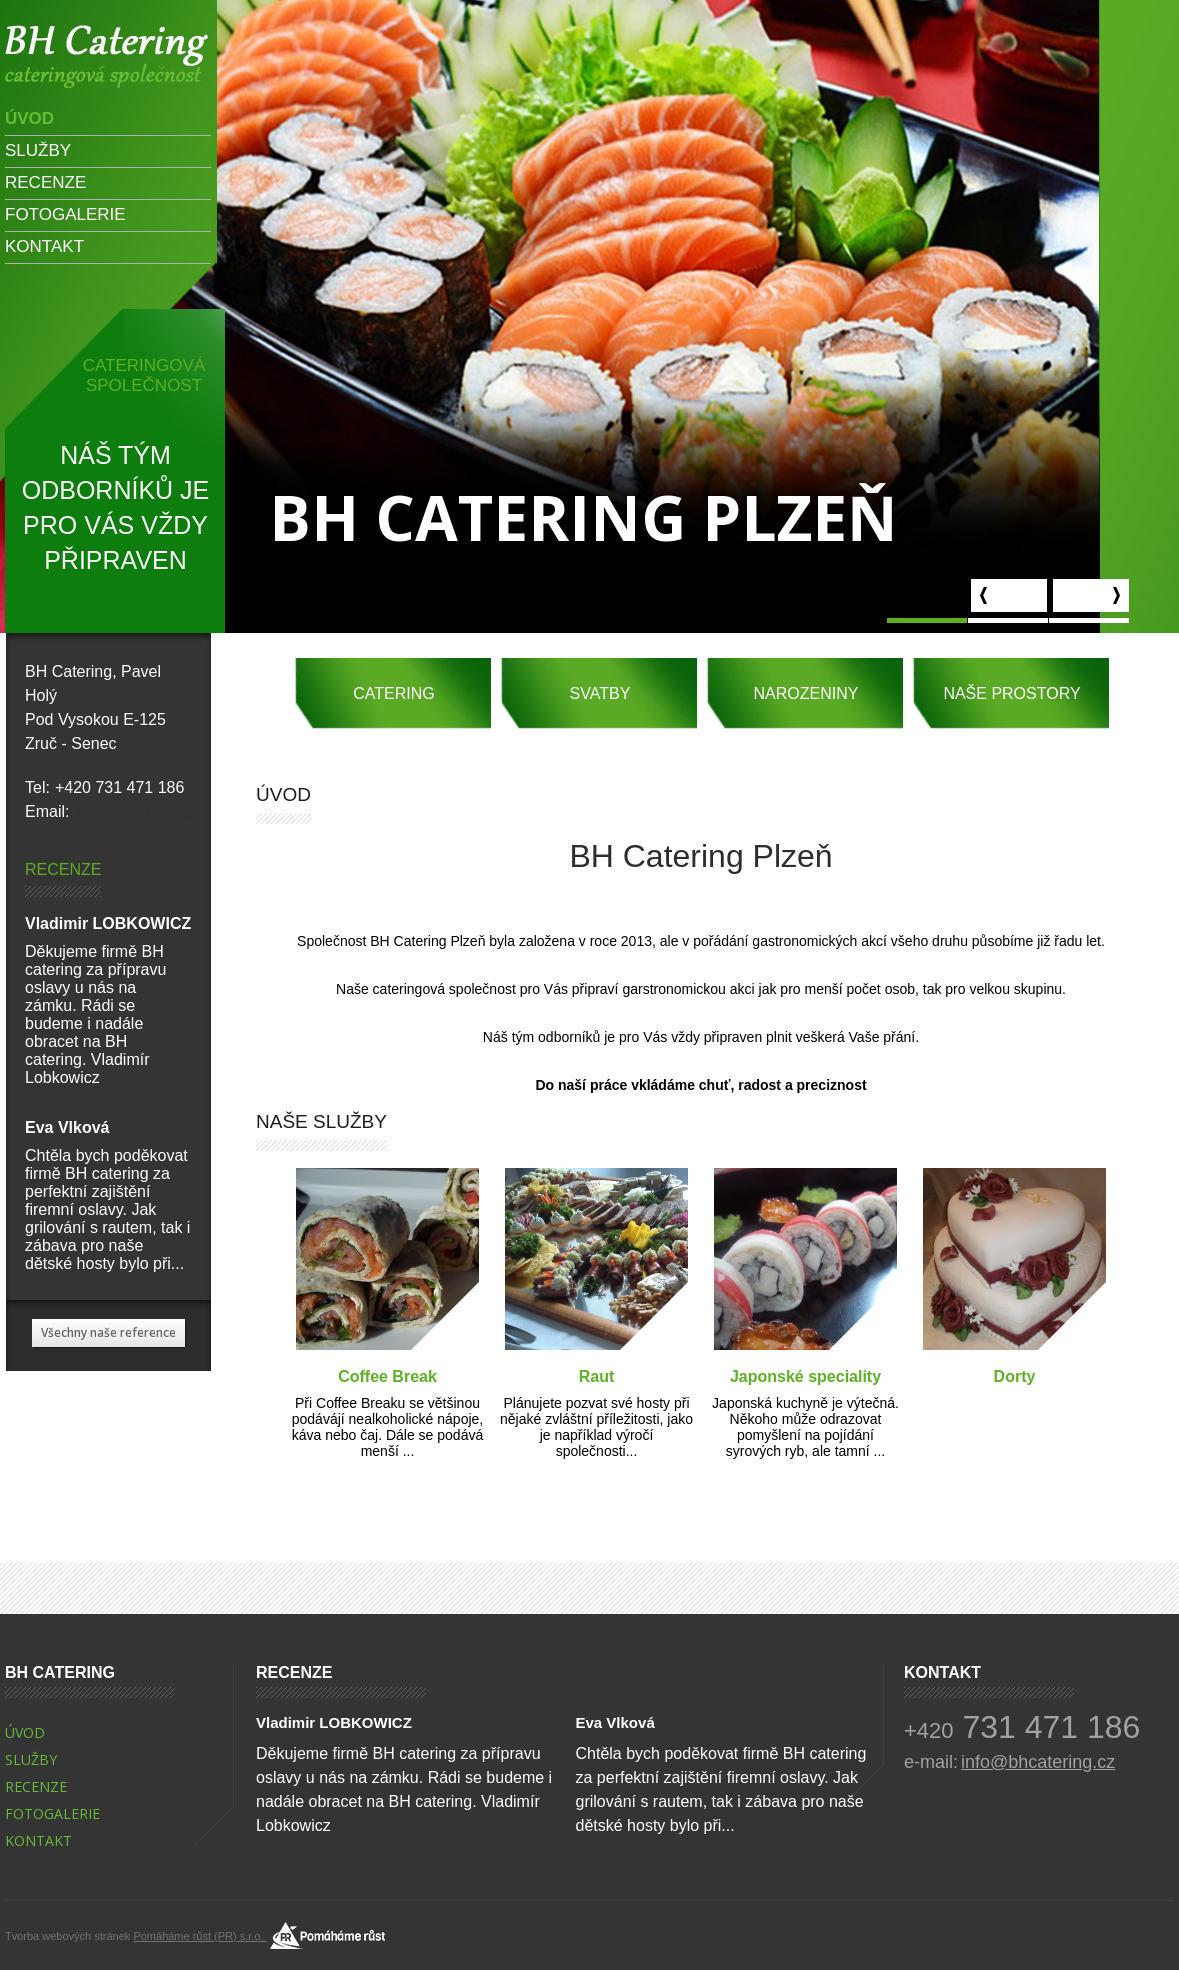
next (1091, 595)
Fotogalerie (65, 214)
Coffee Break (387, 1376)
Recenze (45, 182)
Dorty (1015, 1376)
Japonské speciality (805, 1376)
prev (1009, 595)
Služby (38, 150)
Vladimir (106, 56)
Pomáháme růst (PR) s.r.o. (199, 1912)
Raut (597, 1376)
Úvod (29, 118)
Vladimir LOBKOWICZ (108, 923)
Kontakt (44, 246)
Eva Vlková (67, 1127)
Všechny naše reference (108, 1332)
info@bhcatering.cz (142, 811)
